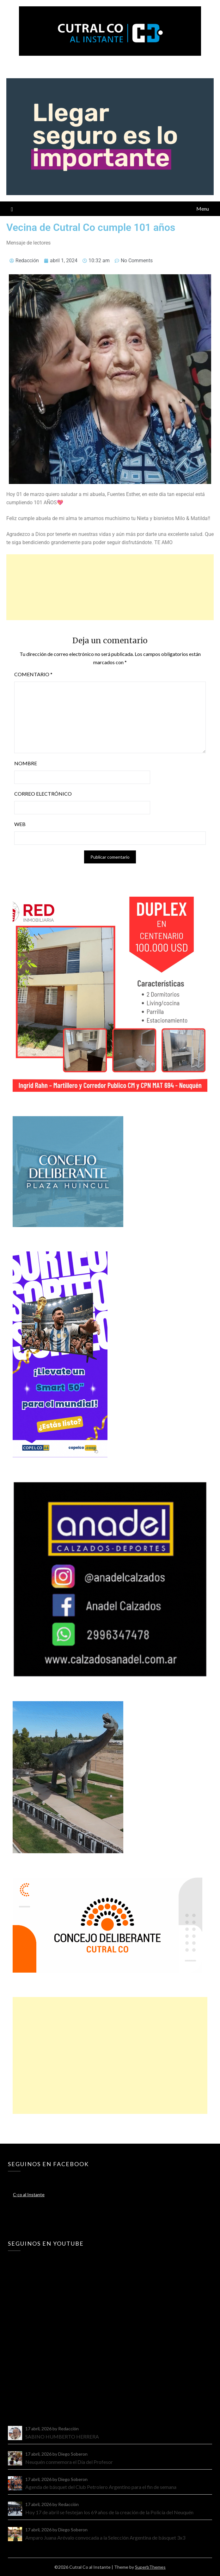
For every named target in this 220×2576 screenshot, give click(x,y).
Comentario (33, 674)
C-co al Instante (29, 2194)
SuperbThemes (150, 2567)
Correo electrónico (43, 794)
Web (20, 824)
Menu (202, 209)
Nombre (25, 763)
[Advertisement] (110, 587)
